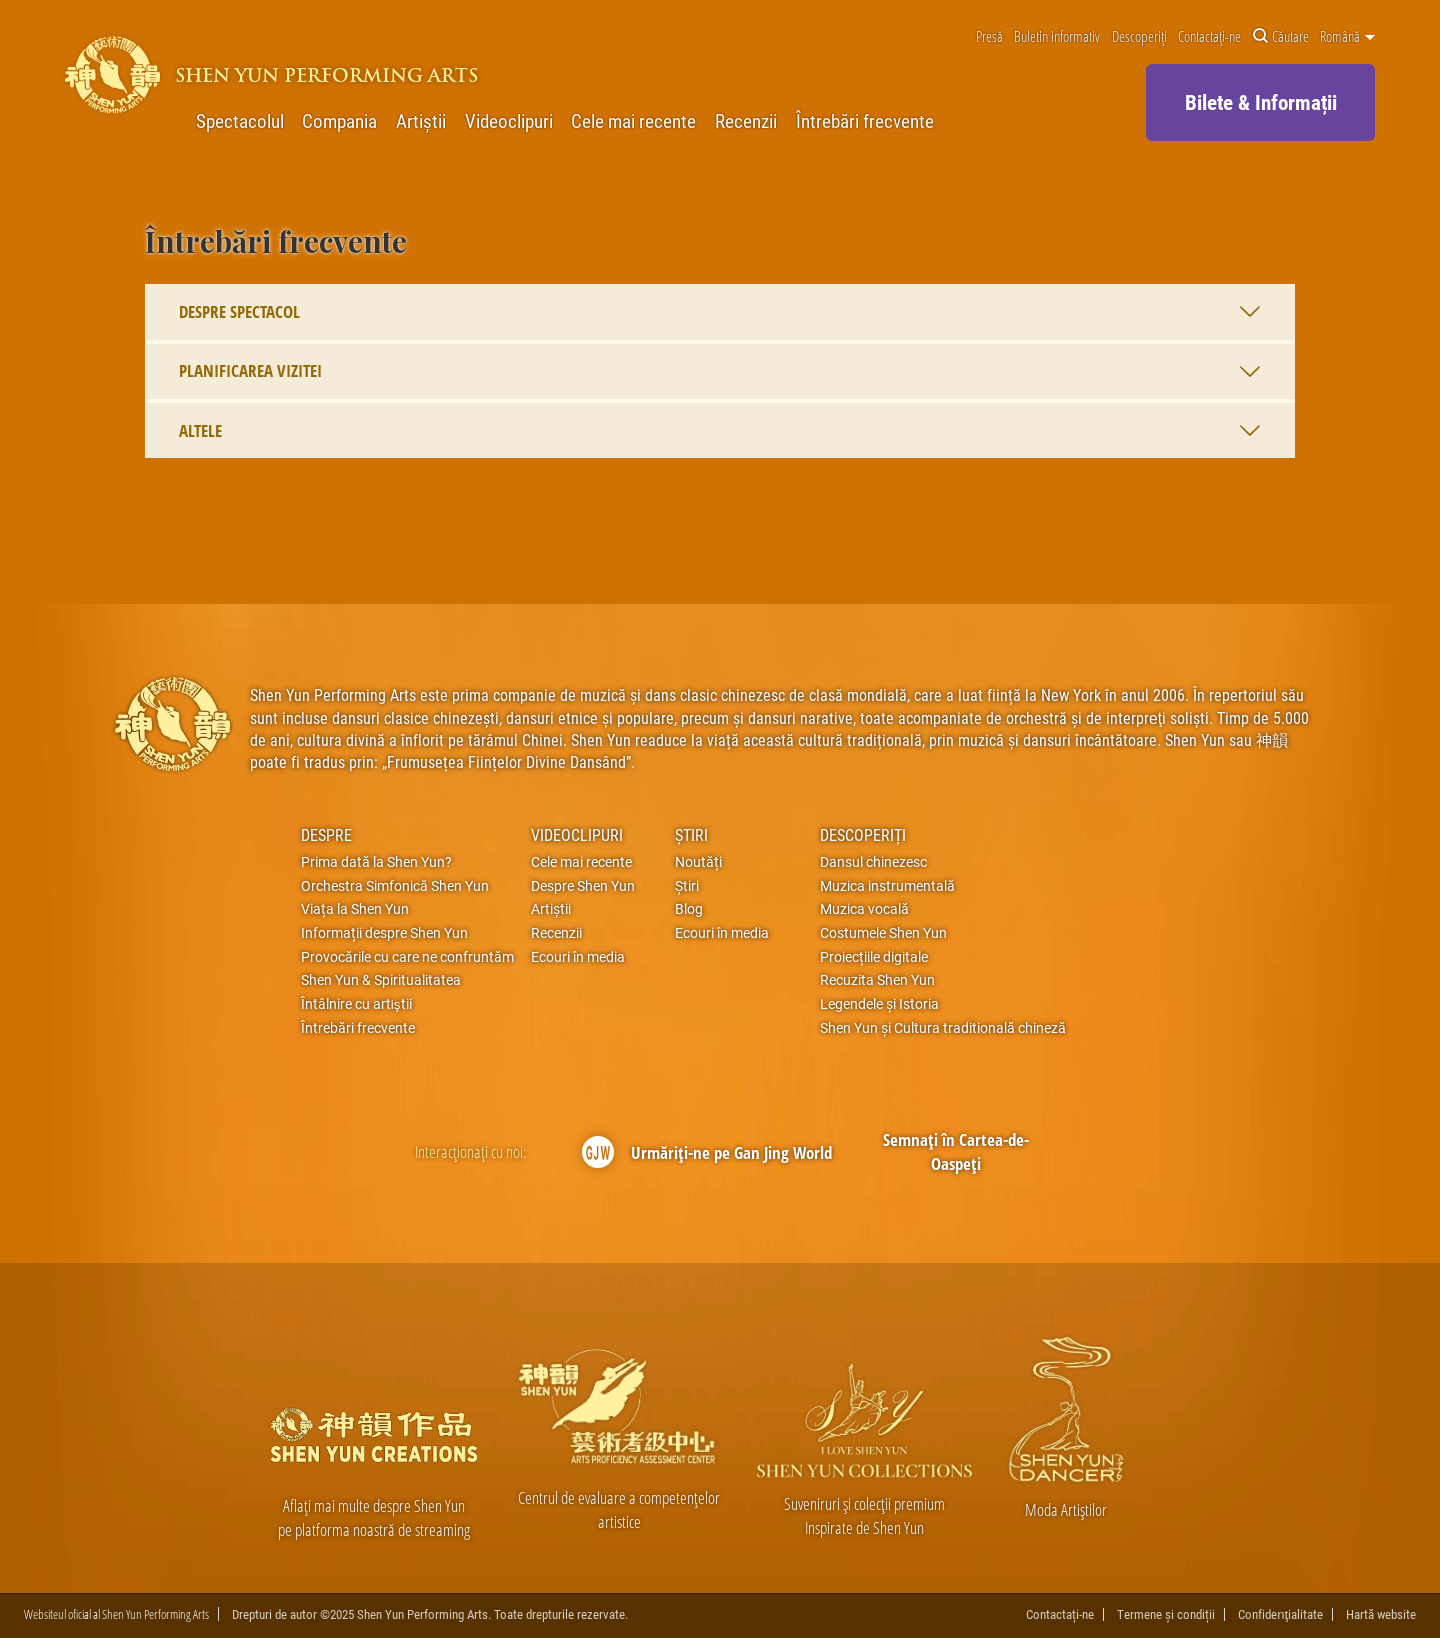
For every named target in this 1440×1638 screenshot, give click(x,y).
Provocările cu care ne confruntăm (407, 957)
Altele (719, 431)
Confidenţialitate (1280, 1614)
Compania (339, 121)
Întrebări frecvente (865, 121)
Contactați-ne (1209, 37)
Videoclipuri (509, 121)
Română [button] (1347, 37)
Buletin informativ (1057, 37)
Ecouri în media (578, 957)
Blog (689, 909)
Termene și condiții (1166, 1614)
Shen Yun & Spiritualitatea (381, 980)
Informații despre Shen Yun (384, 933)
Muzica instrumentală (887, 886)
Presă (989, 37)
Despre (326, 834)
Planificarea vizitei (719, 371)
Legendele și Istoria (879, 1004)
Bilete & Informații (1261, 102)
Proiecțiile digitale (874, 957)
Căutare (1281, 37)
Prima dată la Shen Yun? (376, 862)
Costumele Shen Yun (883, 933)
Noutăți (698, 862)
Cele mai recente (633, 121)
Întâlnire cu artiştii (356, 1004)
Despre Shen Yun (583, 886)
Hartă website (1381, 1614)
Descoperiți (1139, 37)
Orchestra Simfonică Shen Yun (395, 886)
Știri (691, 834)
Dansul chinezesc (873, 862)
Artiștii (421, 121)
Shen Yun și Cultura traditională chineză (943, 1028)
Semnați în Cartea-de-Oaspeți (956, 1151)
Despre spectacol (719, 312)
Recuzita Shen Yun (877, 980)
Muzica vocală (864, 909)
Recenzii (746, 121)
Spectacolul (240, 121)
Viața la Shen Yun (355, 909)
